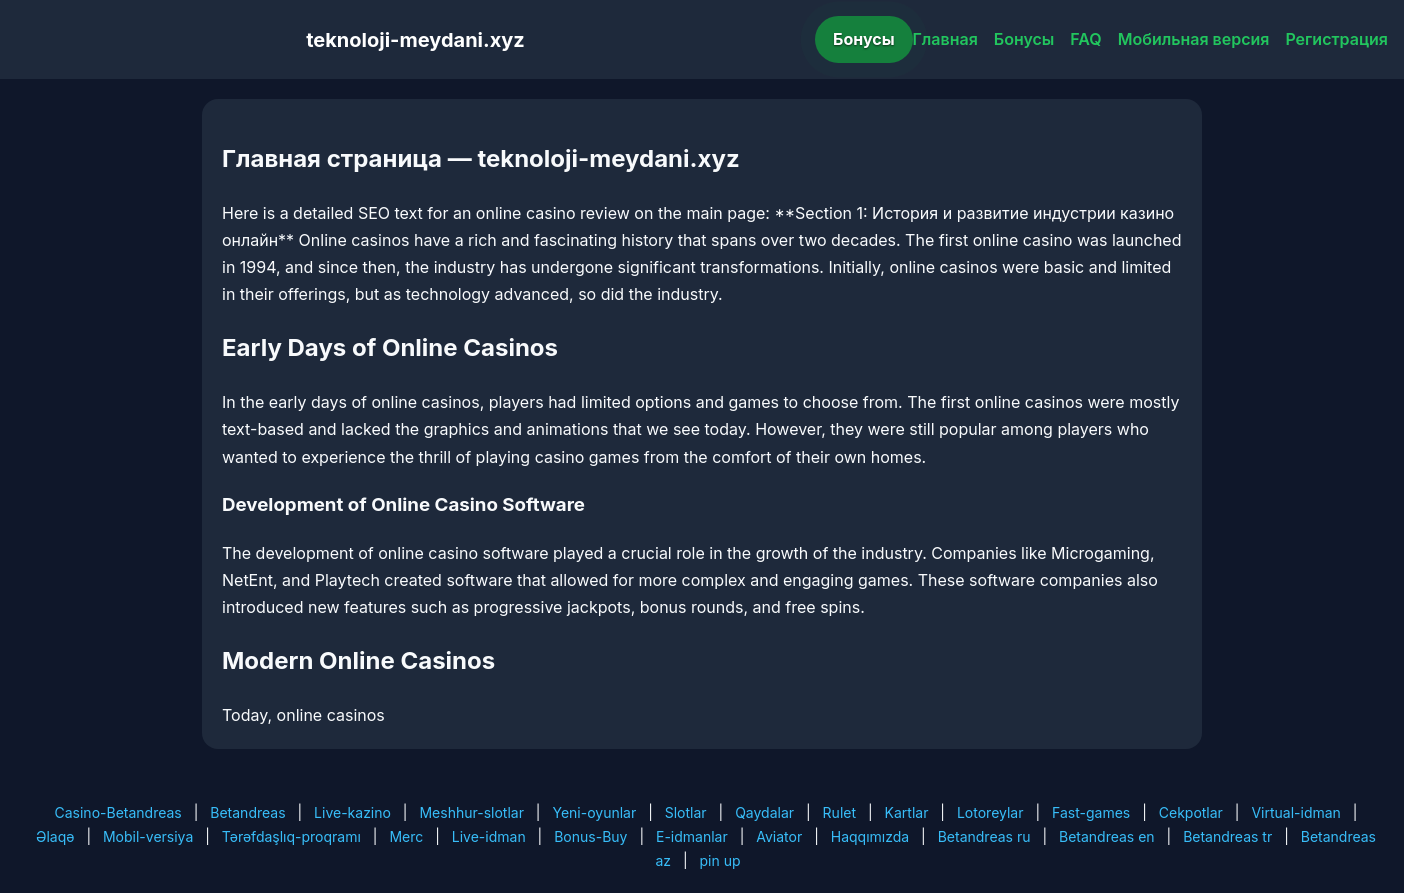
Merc (406, 836)
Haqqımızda (870, 836)
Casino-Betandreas (118, 812)
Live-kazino (352, 812)
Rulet (839, 812)
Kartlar (907, 812)
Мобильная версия (1194, 39)
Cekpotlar (1191, 812)
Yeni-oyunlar (594, 812)
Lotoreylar (990, 812)
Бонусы (864, 39)
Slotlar (686, 812)
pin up (720, 860)
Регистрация (1336, 39)
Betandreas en (1107, 836)
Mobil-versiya (148, 836)
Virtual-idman (1295, 812)
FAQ (1085, 39)
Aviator (779, 836)
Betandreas (247, 812)
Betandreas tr (1227, 836)
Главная (945, 39)
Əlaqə (55, 836)
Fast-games (1091, 812)
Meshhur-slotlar (471, 812)
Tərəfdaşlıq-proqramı (291, 836)
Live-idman (489, 836)
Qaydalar (764, 812)
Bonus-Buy (590, 836)
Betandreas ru (984, 836)
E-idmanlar (692, 836)
